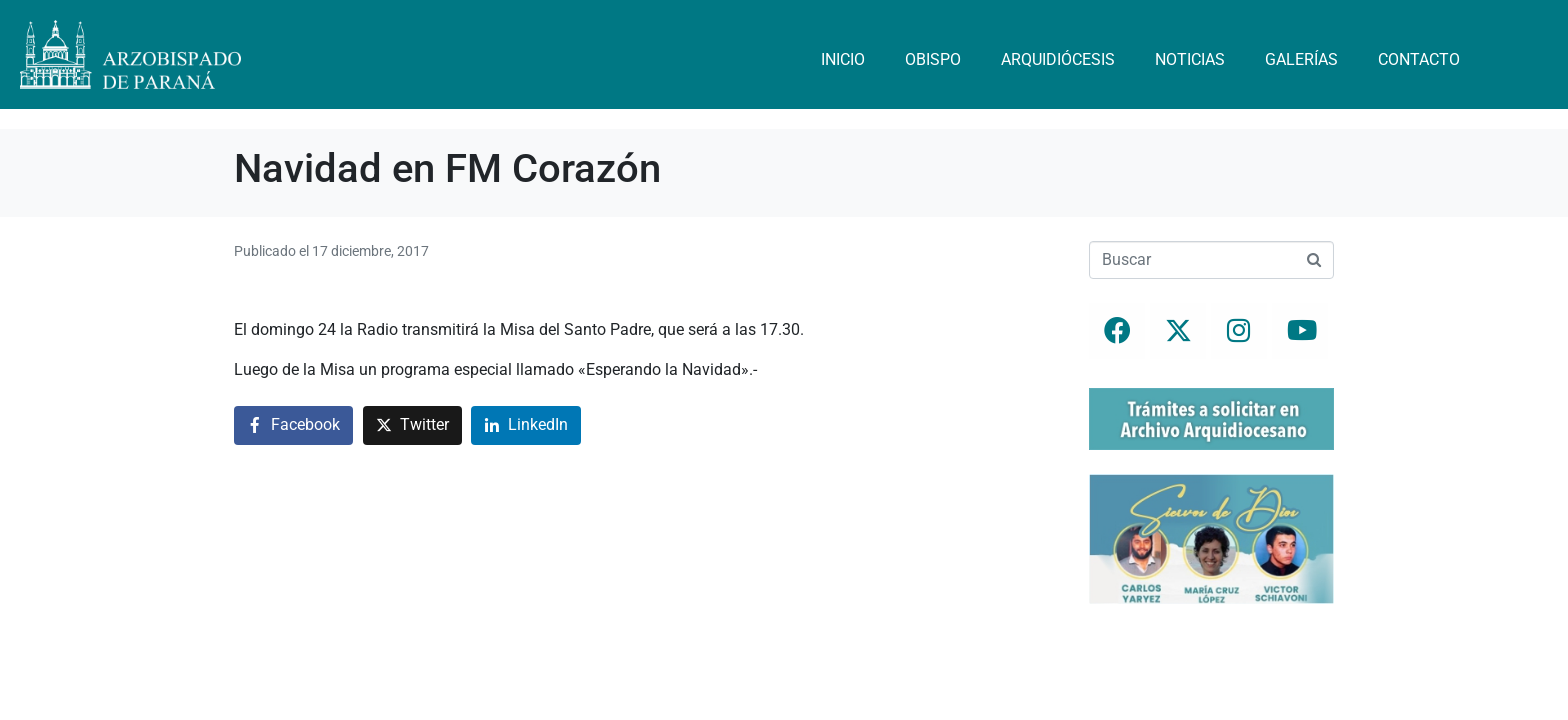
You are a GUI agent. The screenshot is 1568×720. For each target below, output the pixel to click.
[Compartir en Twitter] (412, 425)
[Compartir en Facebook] (293, 425)
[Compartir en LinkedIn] (526, 425)
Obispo (933, 59)
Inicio (843, 59)
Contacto (1419, 59)
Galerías (1301, 59)
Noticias (1190, 59)
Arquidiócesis (1058, 59)
